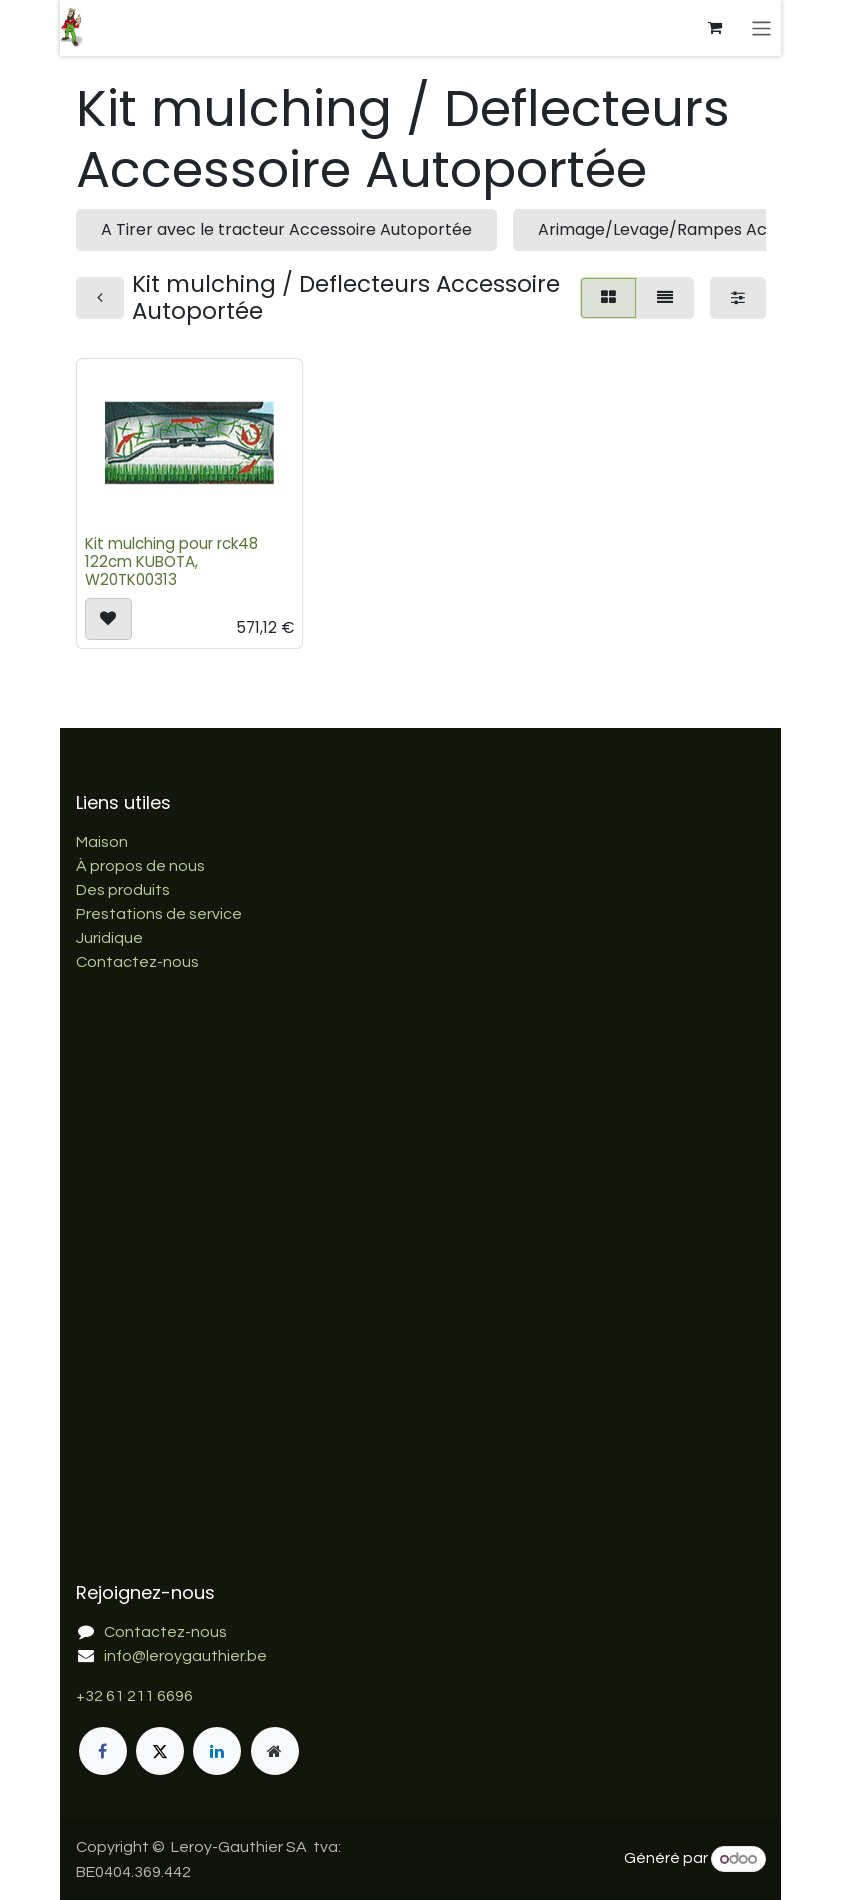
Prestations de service (159, 914)
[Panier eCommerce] (715, 28)
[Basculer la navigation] (761, 27)
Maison (102, 842)
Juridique (109, 938)
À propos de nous (140, 866)
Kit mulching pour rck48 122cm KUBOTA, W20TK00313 (171, 561)
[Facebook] (103, 1751)
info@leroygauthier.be (185, 1656)
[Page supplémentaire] (275, 1751)
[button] (108, 619)
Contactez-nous (137, 962)
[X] (160, 1751)
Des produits (123, 890)
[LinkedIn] (217, 1751)
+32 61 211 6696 (134, 1696)
